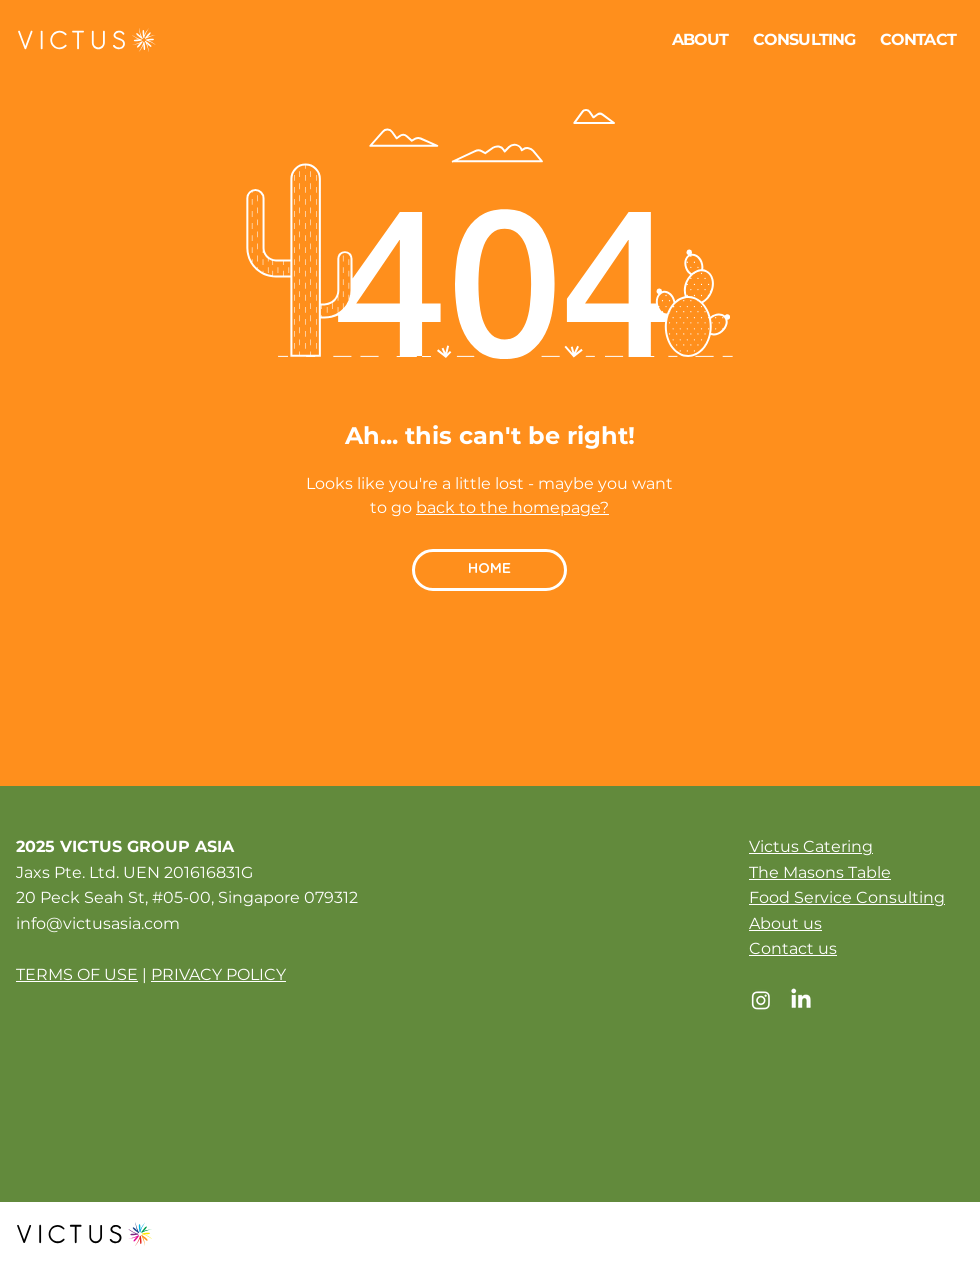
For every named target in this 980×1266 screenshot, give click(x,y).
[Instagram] (761, 1000)
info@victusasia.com (98, 923)
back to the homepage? (512, 507)
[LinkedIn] (801, 1000)
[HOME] (489, 570)
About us (785, 923)
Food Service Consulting (847, 897)
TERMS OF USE (77, 974)
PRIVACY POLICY (218, 974)
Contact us (793, 948)
